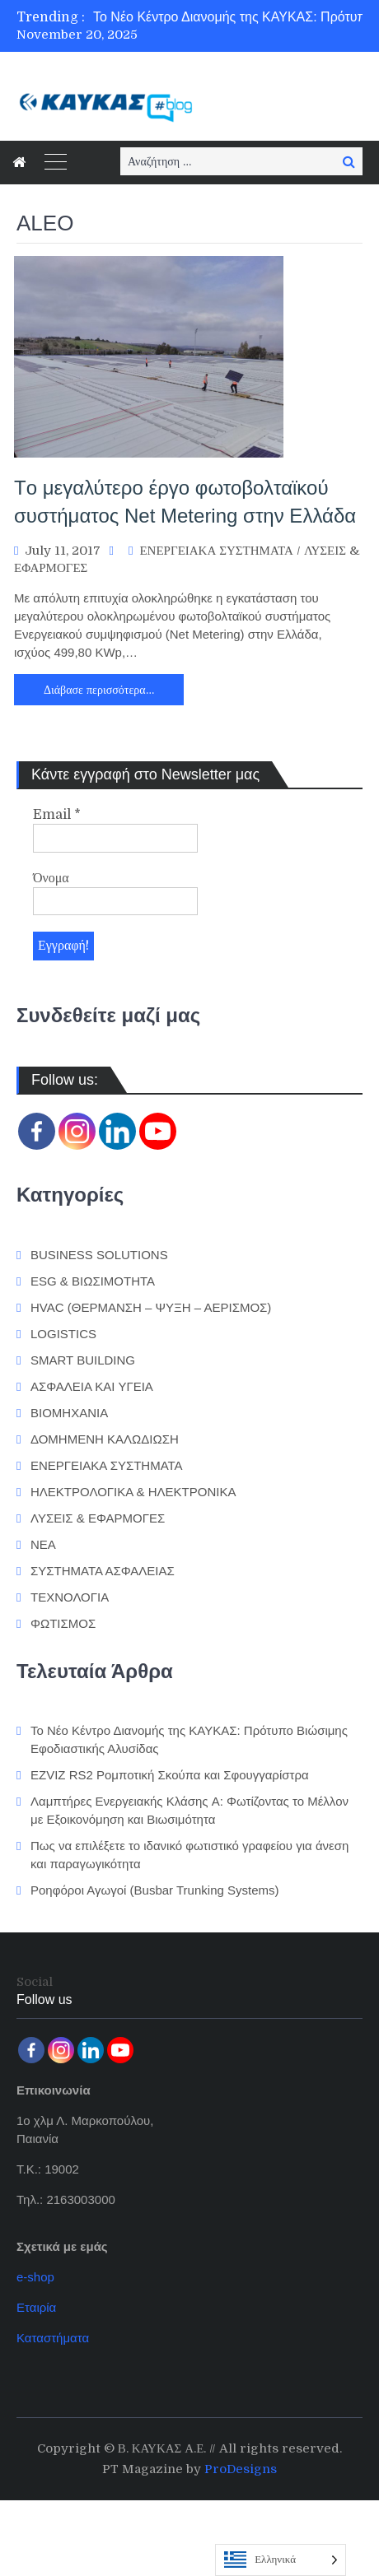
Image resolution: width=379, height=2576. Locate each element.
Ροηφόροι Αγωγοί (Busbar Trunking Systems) (154, 1890)
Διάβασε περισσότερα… (99, 689)
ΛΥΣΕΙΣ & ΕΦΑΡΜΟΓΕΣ (97, 1518)
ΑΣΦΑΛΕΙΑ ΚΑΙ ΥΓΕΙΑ (91, 1386)
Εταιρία (36, 2307)
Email (57, 814)
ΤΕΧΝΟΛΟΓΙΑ (69, 1597)
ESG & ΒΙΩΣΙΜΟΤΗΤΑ (92, 1281)
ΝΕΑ (43, 1544)
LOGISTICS (63, 1334)
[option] (236, 17)
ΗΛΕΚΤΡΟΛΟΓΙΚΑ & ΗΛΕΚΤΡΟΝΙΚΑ (133, 1492)
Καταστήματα (52, 2338)
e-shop (35, 2277)
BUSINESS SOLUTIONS (99, 1255)
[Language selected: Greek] (280, 2560)
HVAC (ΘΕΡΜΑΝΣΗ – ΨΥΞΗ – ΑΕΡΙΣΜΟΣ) (150, 1307)
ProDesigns (240, 2469)
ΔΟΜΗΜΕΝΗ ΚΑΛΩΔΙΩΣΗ (104, 1439)
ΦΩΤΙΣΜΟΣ (63, 1623)
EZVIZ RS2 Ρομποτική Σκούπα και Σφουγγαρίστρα (169, 1775)
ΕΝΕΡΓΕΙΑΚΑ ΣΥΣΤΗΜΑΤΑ (215, 550)
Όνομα (51, 878)
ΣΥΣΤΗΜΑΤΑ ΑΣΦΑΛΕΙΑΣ (102, 1571)
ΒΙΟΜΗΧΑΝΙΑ (69, 1413)
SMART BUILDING (82, 1360)
